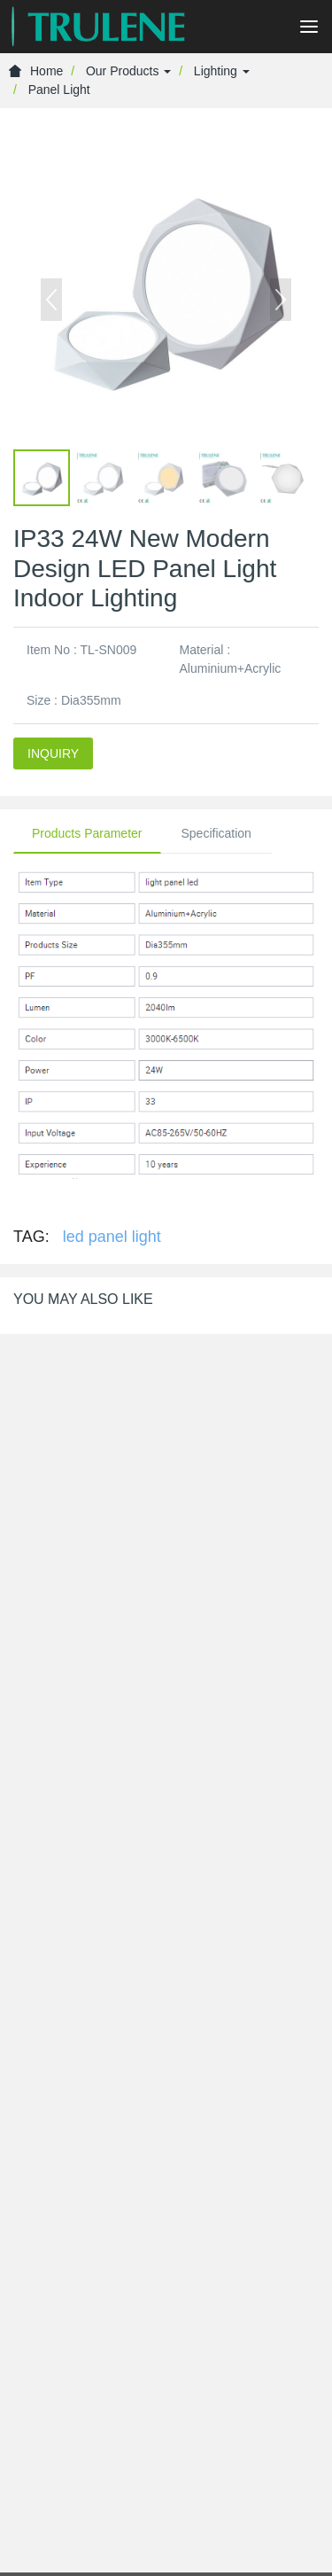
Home (36, 71)
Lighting (222, 71)
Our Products (128, 71)
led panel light (112, 1236)
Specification (216, 833)
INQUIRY (53, 753)
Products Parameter (87, 833)
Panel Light (59, 89)
